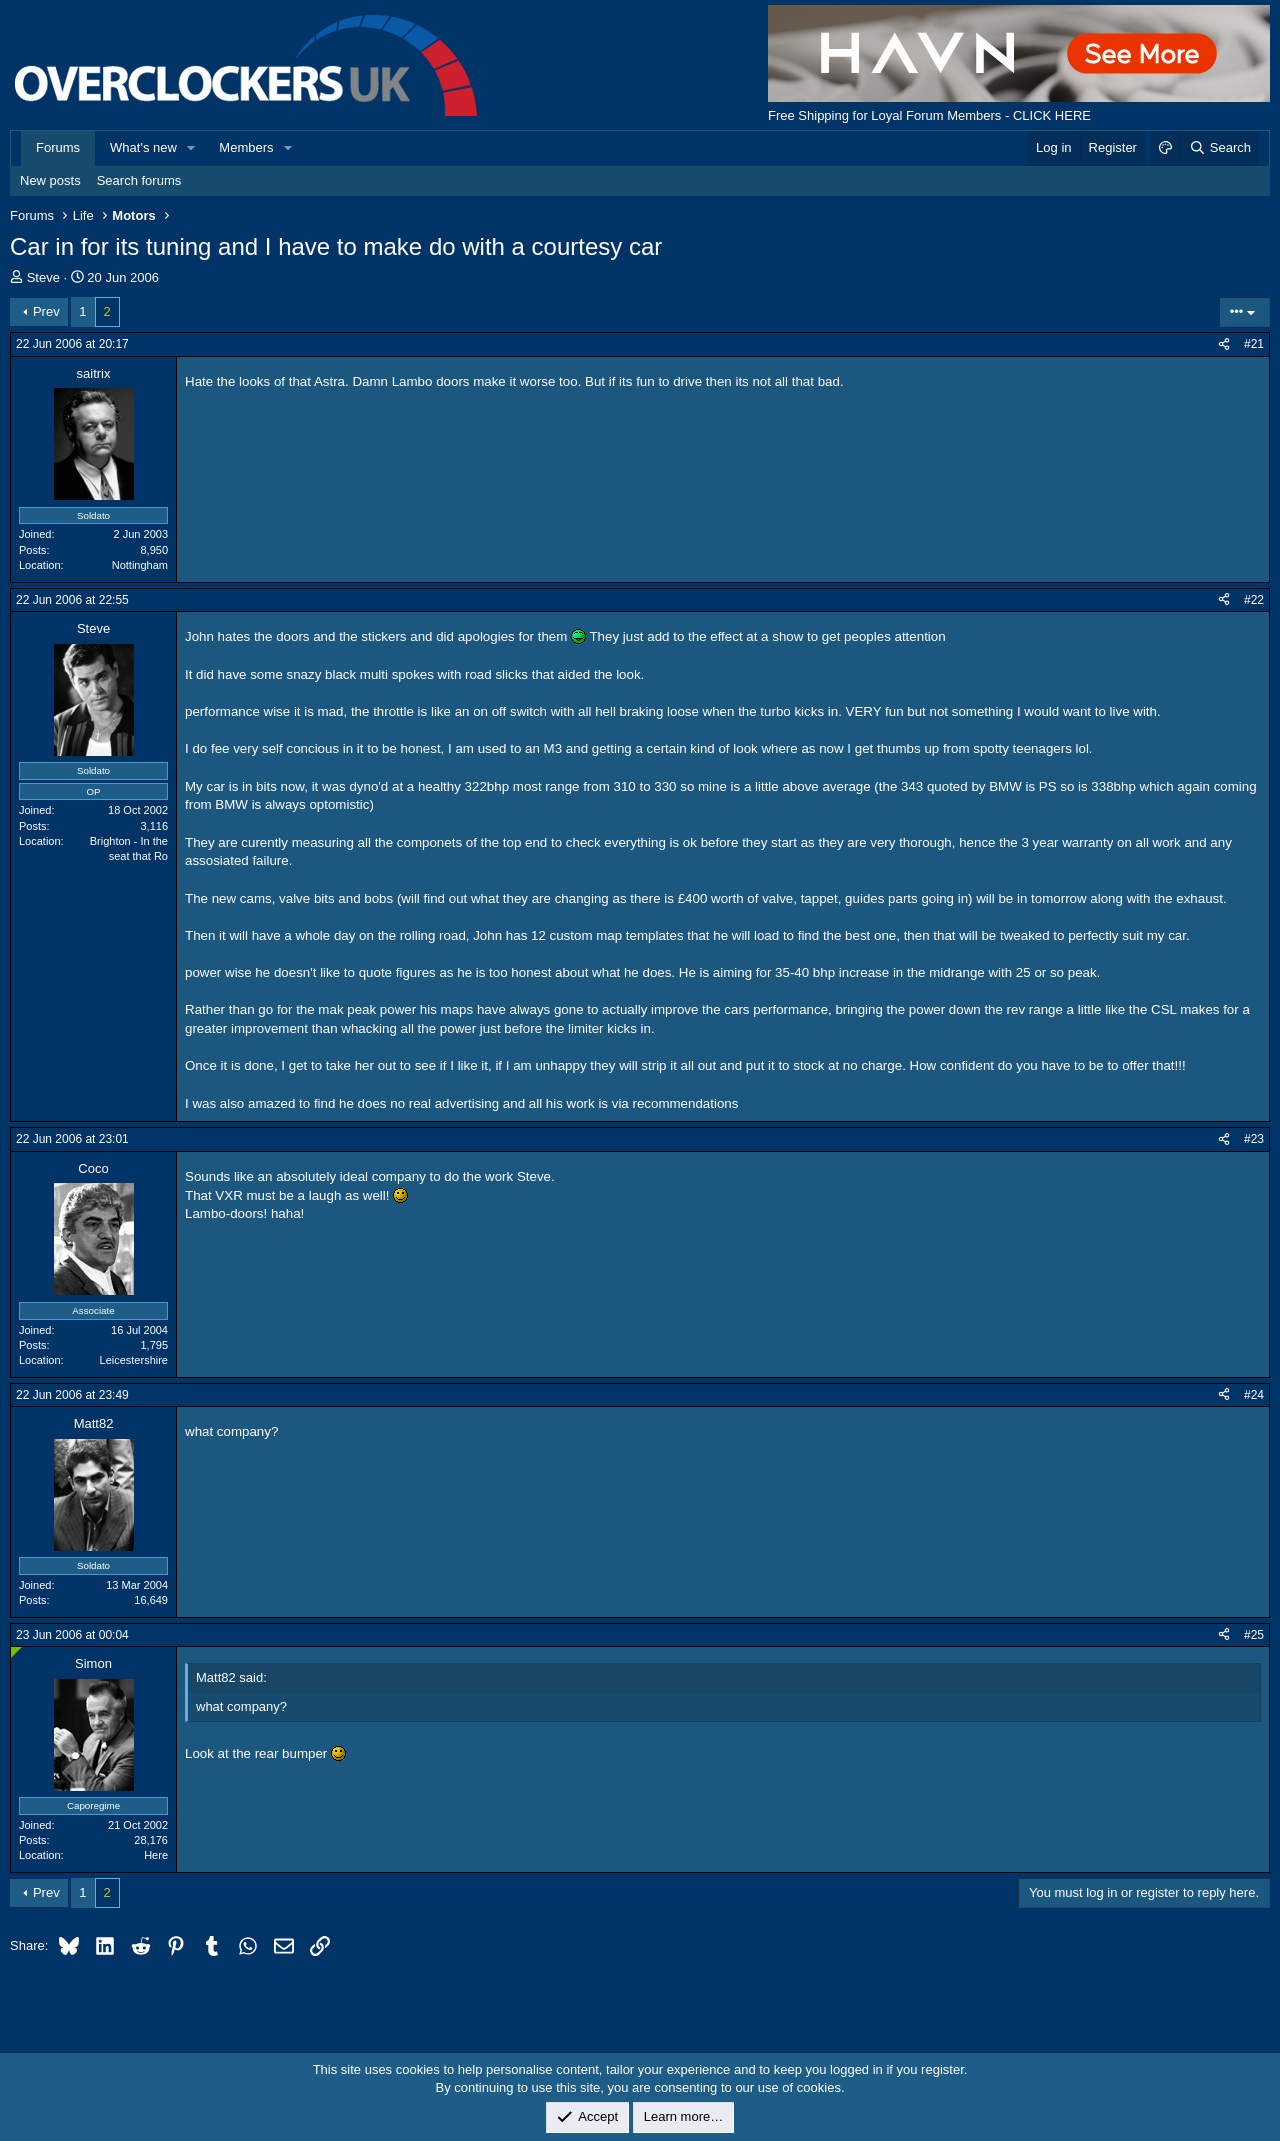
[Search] (1219, 148)
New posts (50, 180)
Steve (43, 277)
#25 (1254, 1635)
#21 (1254, 344)
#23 (1254, 1139)
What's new (143, 147)
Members (246, 147)
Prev (46, 311)
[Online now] (16, 1652)
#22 (1254, 600)
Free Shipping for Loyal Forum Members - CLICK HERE (929, 115)
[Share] (1224, 344)
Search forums (139, 180)
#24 (1254, 1395)
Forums (58, 147)
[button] (192, 148)
